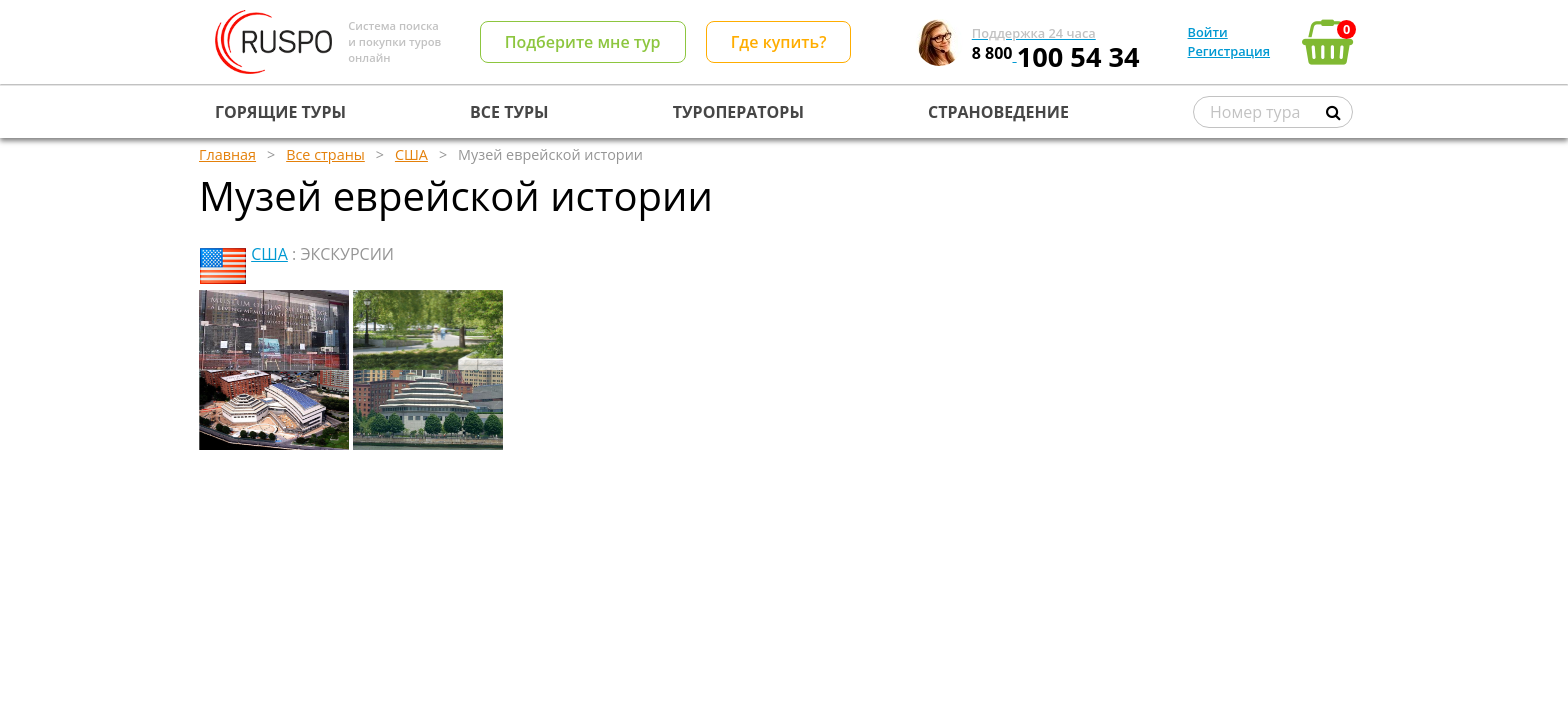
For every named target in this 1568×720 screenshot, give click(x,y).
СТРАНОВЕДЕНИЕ (998, 112)
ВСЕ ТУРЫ (509, 112)
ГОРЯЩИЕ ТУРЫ (280, 112)
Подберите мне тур (583, 42)
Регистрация (1229, 51)
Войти (1208, 32)
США (269, 254)
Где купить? (779, 42)
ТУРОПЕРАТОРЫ (738, 112)
